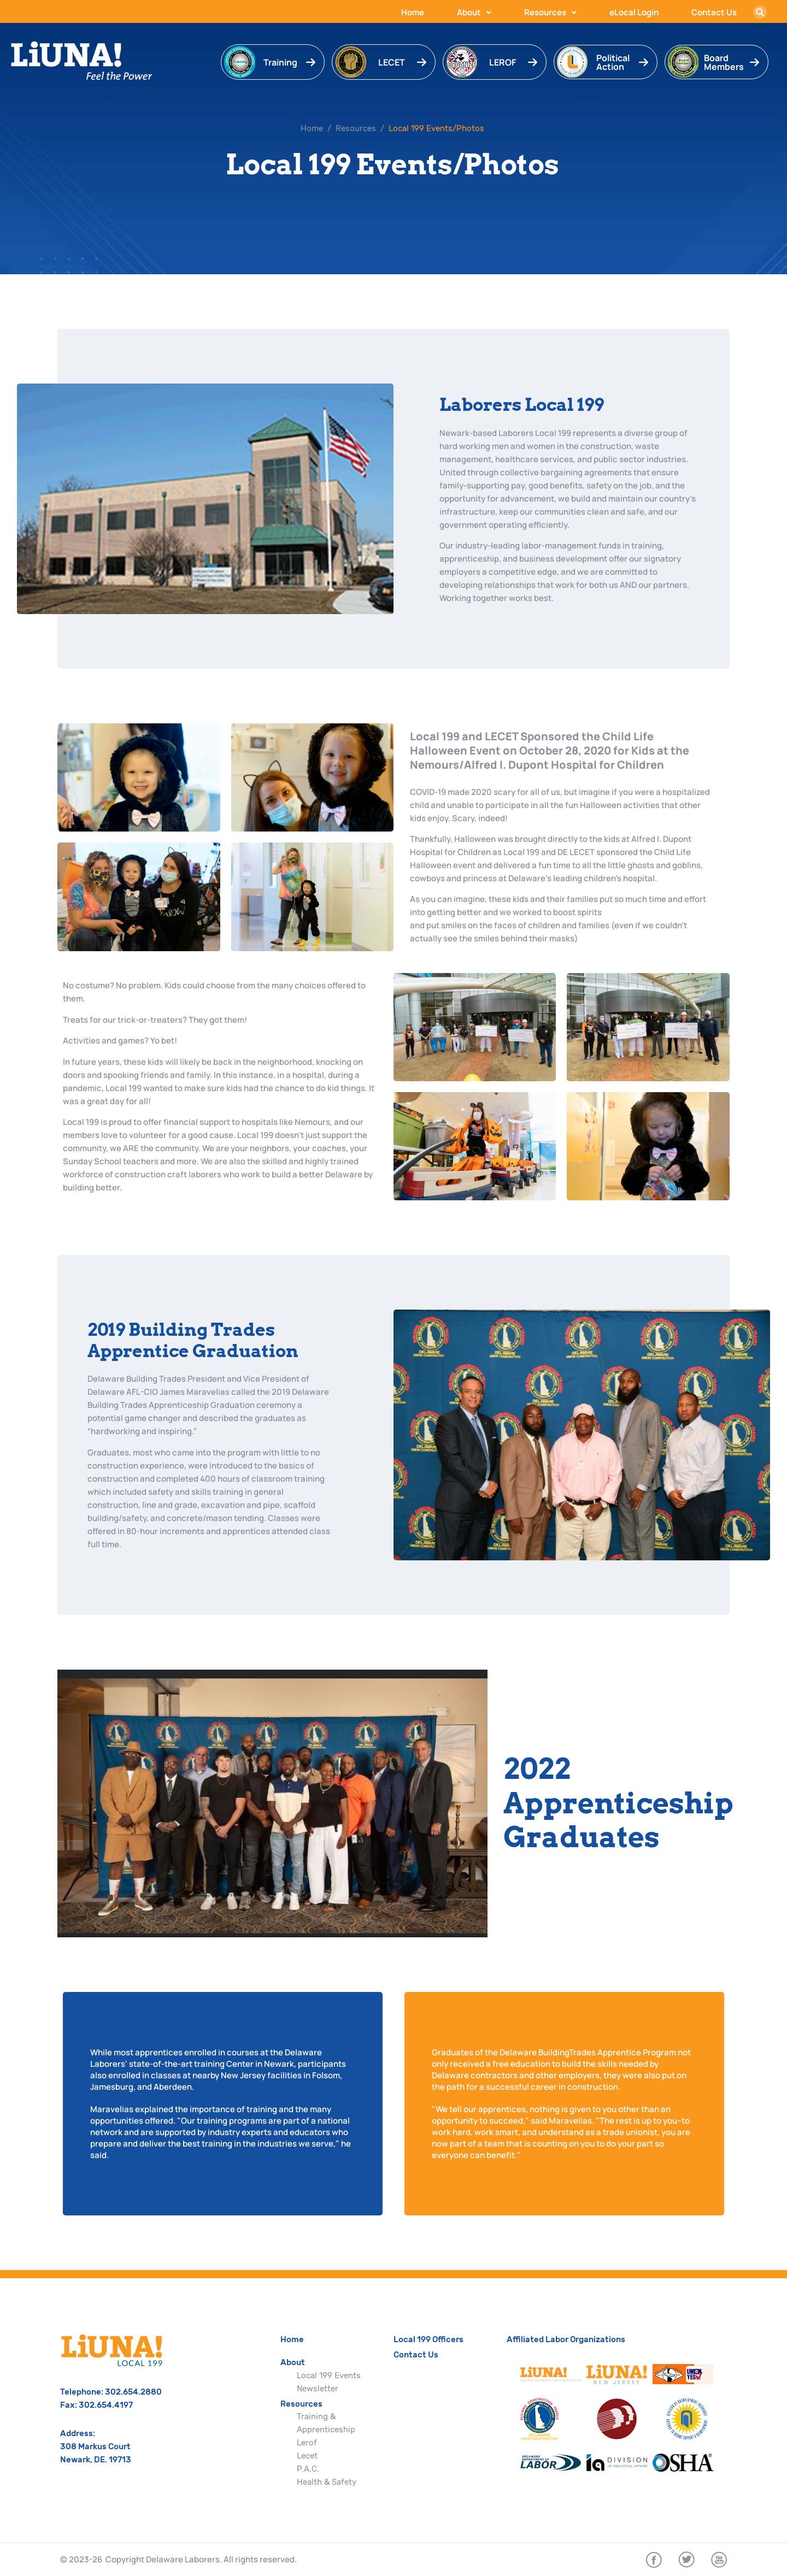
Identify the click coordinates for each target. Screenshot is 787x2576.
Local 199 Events (329, 2375)
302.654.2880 (133, 2392)
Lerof (307, 2443)
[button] (760, 12)
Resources (550, 12)
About (474, 12)
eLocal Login (634, 12)
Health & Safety (326, 2482)
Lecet (307, 2456)
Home (412, 12)
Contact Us (714, 12)
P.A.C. (308, 2469)
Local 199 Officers (428, 2339)
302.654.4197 (106, 2405)
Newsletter (317, 2389)
